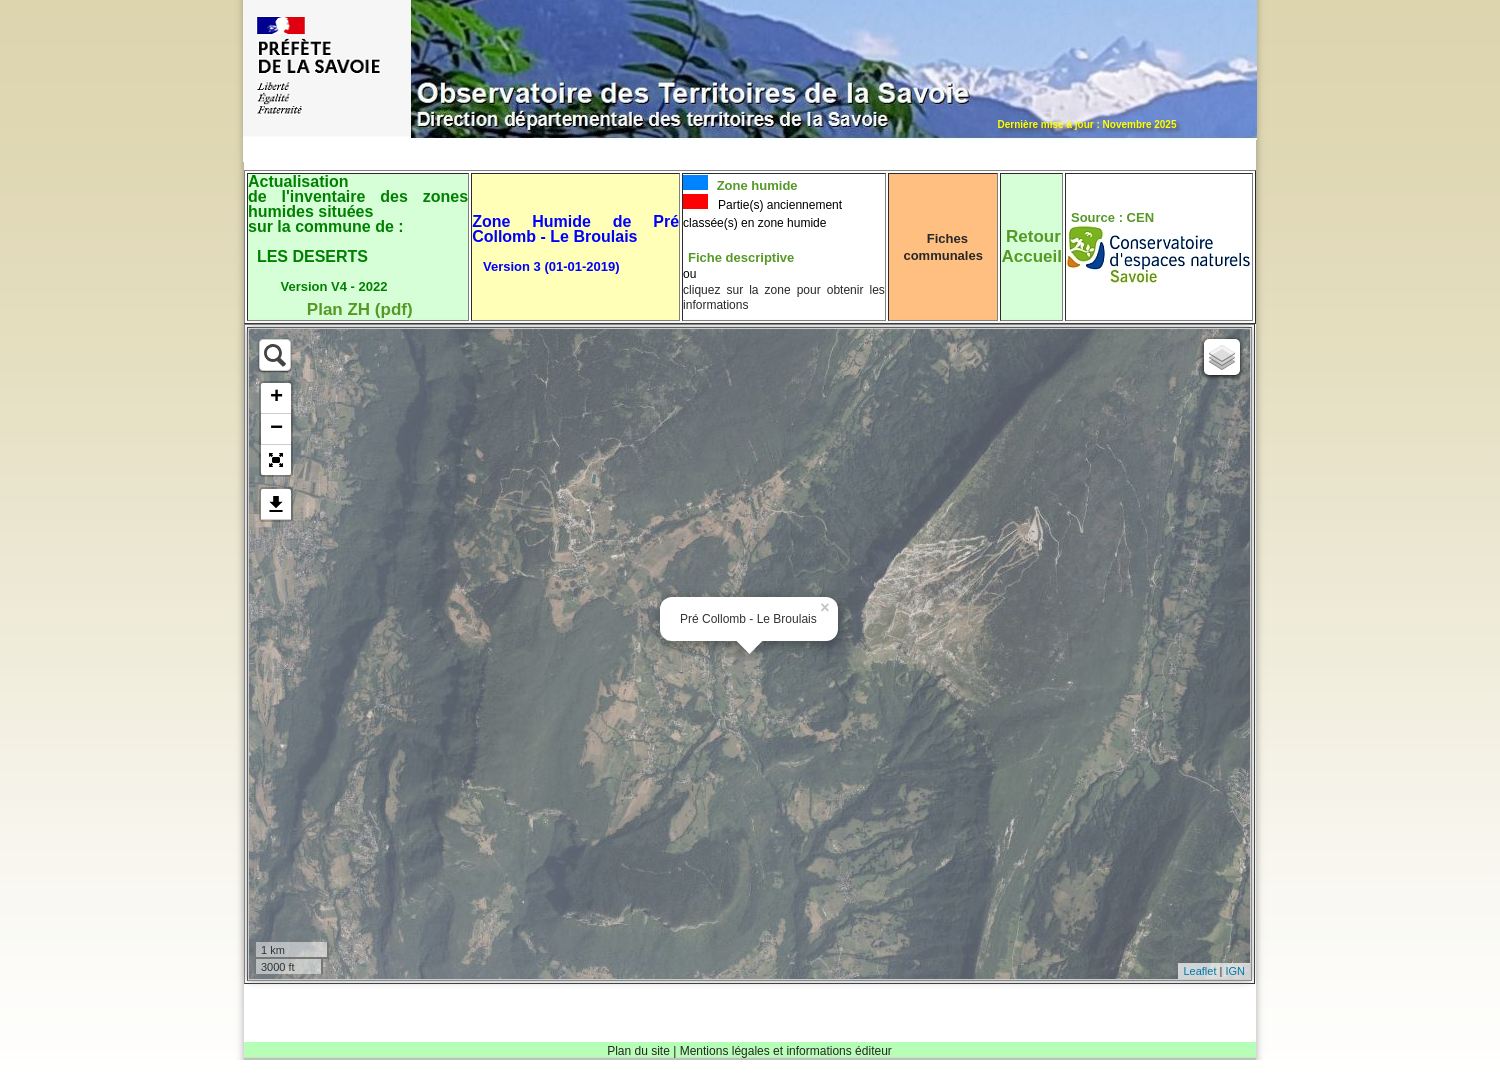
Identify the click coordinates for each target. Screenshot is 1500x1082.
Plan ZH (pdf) (360, 309)
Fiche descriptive (741, 257)
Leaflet (1199, 971)
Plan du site (638, 1051)
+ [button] (276, 398)
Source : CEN (1112, 217)
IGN (1235, 971)
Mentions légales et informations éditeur (786, 1051)
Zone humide (755, 185)
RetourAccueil (1031, 246)
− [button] (276, 429)
